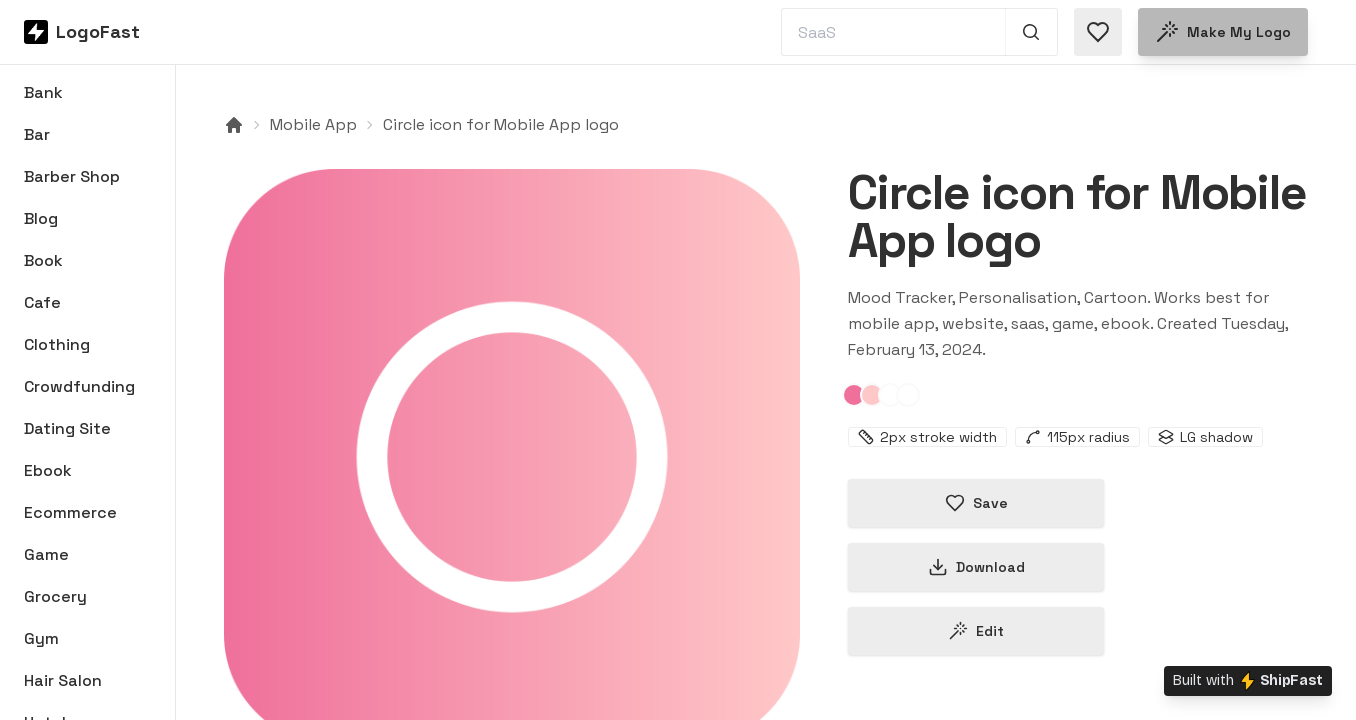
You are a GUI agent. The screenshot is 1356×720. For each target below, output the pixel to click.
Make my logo (1223, 32)
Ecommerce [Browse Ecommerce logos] (70, 512)
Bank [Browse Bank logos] (43, 92)
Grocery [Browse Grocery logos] (55, 596)
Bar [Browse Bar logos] (37, 134)
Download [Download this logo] (976, 567)
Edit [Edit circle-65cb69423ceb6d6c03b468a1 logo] (976, 631)
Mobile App (313, 124)
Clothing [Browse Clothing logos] (57, 344)
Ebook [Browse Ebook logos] (48, 470)
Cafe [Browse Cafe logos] (42, 302)
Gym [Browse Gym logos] (41, 638)
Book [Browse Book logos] (43, 260)
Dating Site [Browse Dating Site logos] (67, 428)
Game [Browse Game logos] (46, 554)
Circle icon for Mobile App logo (501, 124)
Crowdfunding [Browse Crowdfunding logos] (79, 386)
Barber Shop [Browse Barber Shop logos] (72, 176)
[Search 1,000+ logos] (1031, 32)
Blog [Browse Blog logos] (41, 218)
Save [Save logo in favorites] (976, 503)
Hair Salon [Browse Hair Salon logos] (63, 680)
